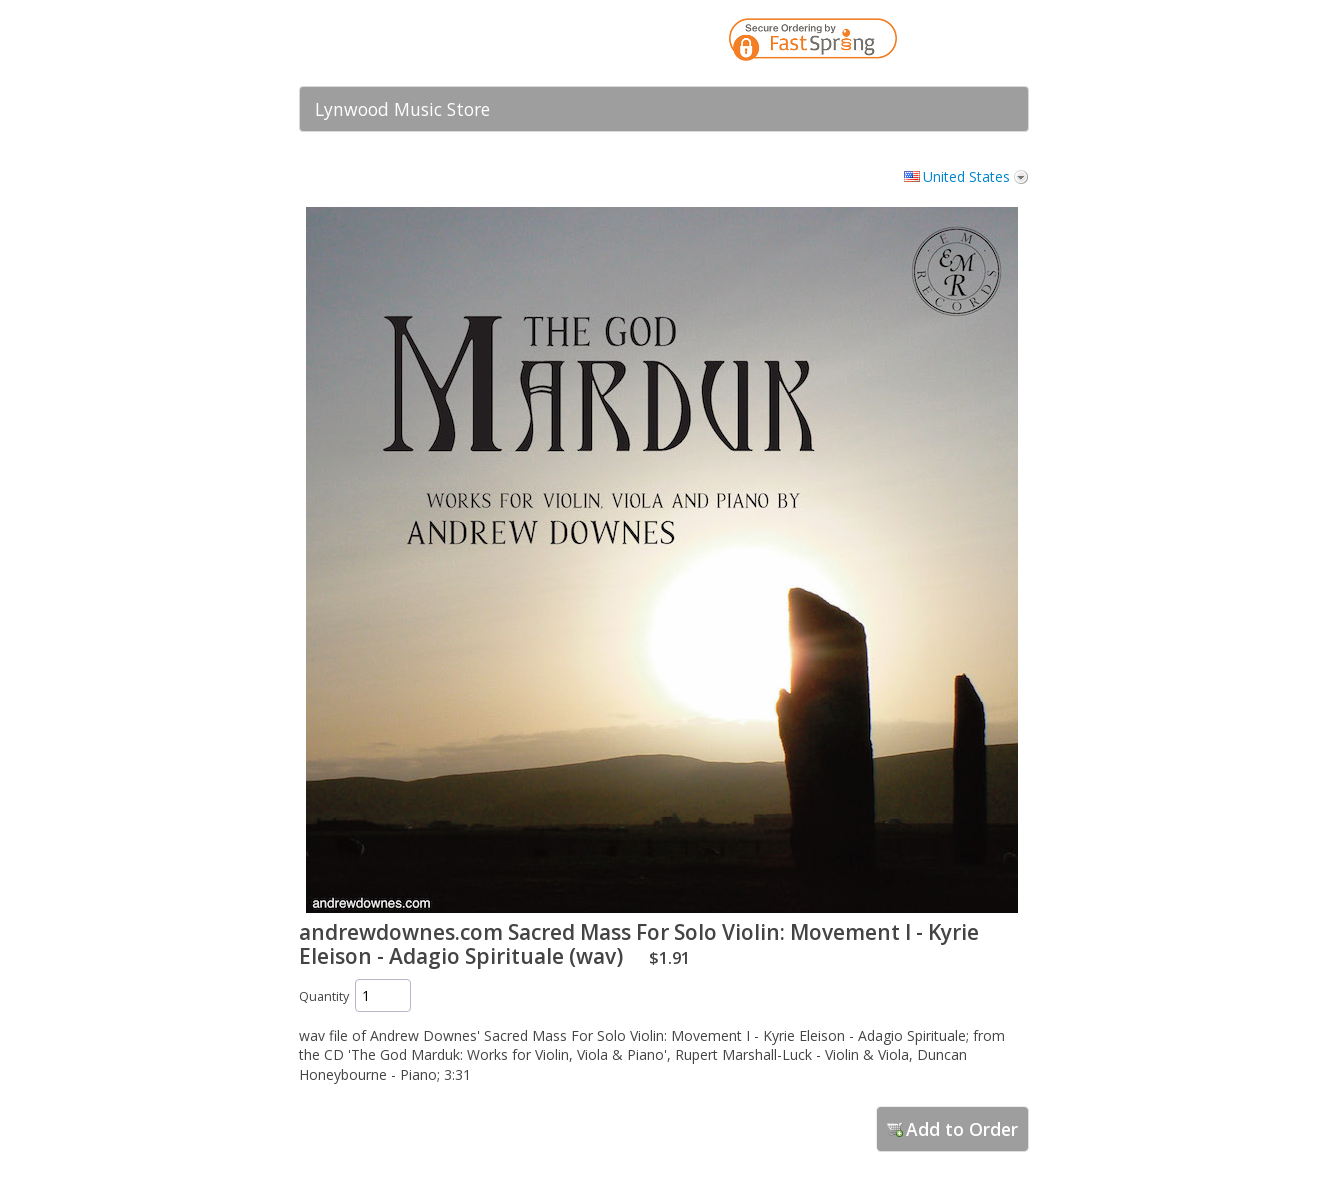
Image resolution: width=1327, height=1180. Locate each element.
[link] (974, 43)
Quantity (324, 996)
